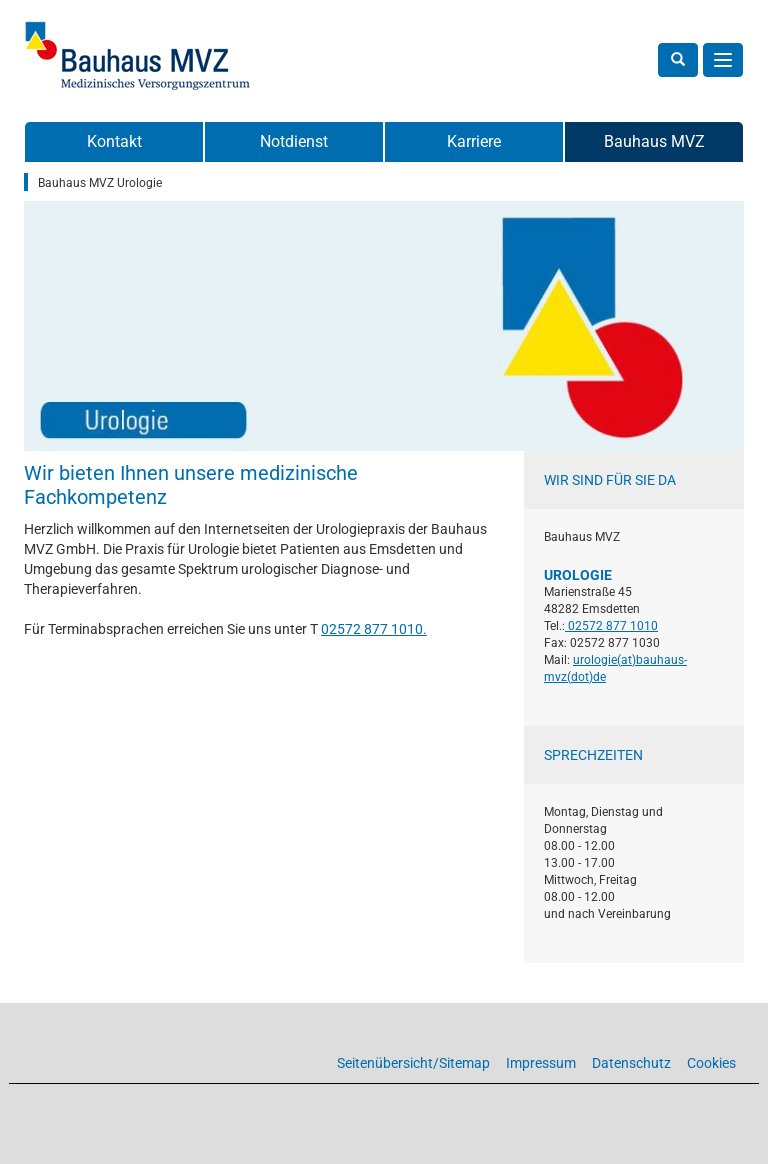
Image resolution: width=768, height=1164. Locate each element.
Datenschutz (631, 1063)
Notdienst (294, 141)
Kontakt (114, 141)
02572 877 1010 (372, 629)
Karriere (474, 141)
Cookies (711, 1063)
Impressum (541, 1063)
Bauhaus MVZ (654, 141)
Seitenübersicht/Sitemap (413, 1063)
